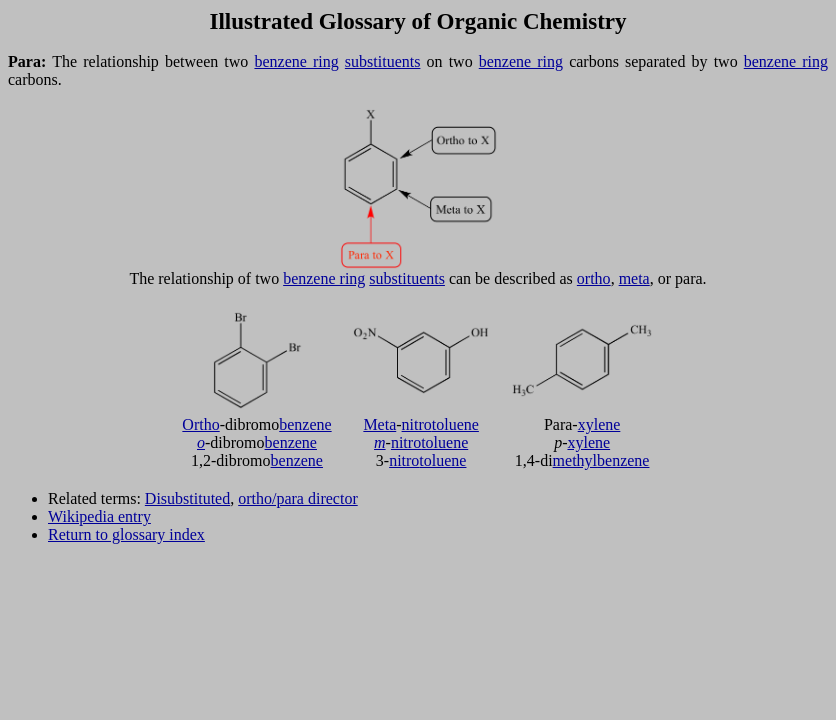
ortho (594, 278)
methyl (575, 460)
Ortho (200, 424)
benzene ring (296, 61)
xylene (599, 424)
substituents (383, 61)
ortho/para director (298, 498)
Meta (379, 424)
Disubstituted (187, 498)
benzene (305, 424)
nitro (417, 424)
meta (634, 278)
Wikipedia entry (99, 516)
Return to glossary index (126, 534)
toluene (455, 424)
